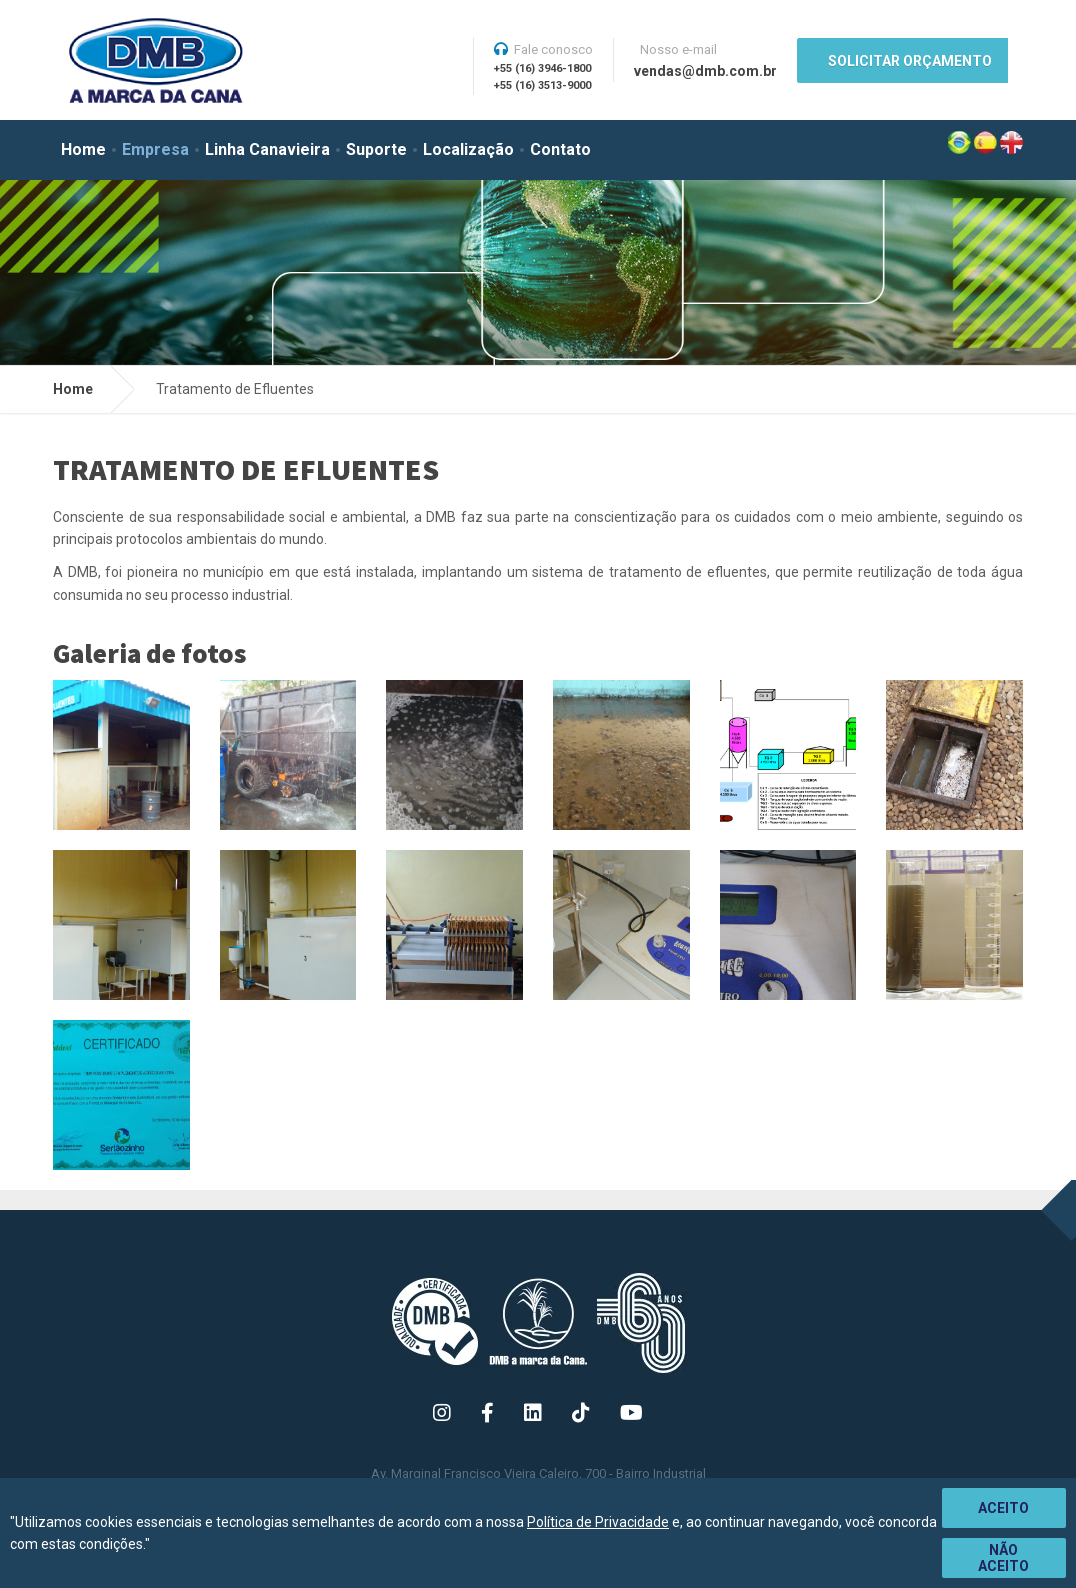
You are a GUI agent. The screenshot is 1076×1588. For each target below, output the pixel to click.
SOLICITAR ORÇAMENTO (910, 61)
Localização (468, 149)
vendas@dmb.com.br (705, 71)
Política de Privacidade (598, 1522)
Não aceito (1003, 1558)
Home (83, 149)
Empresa (155, 149)
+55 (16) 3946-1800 (542, 68)
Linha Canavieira (267, 149)
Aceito (1003, 1508)
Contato (560, 149)
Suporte (376, 149)
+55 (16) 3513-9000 (542, 85)
